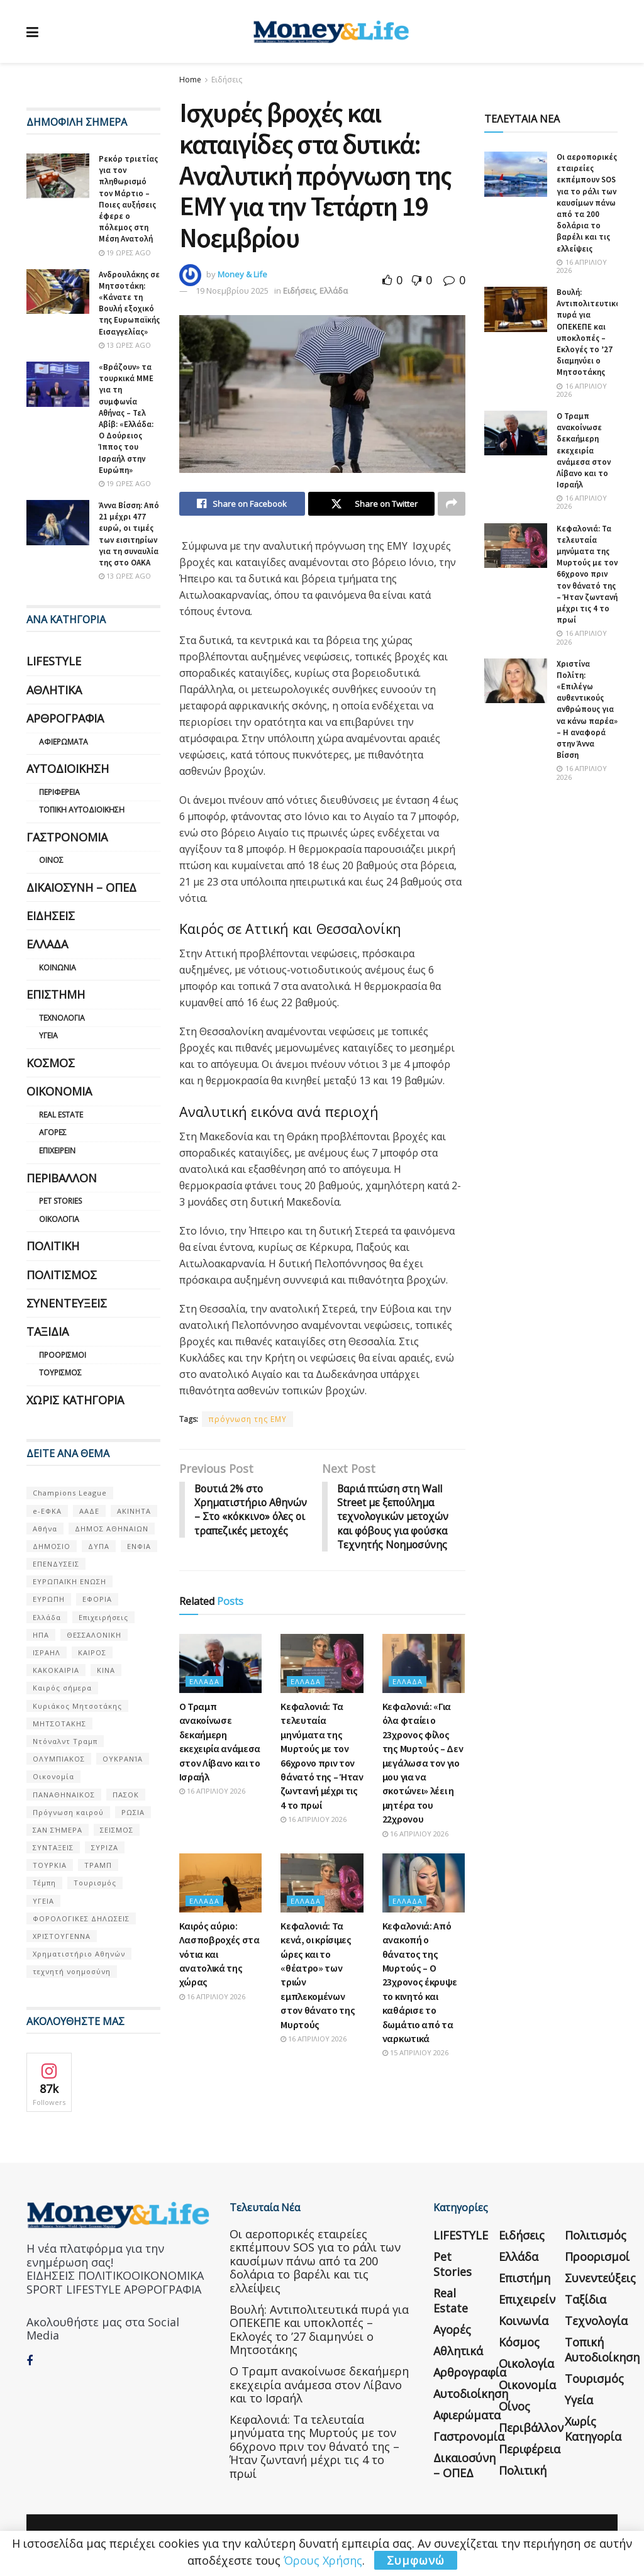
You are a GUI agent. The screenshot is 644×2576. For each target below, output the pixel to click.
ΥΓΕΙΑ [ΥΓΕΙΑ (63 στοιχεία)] (43, 1901)
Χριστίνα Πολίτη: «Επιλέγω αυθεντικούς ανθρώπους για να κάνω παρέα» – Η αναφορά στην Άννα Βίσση (587, 709)
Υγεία (48, 1035)
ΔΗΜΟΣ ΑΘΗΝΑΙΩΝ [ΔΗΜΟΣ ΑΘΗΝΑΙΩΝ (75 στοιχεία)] (111, 1528)
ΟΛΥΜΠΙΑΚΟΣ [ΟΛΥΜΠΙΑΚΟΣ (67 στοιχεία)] (59, 1758)
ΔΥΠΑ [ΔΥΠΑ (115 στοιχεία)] (98, 1546)
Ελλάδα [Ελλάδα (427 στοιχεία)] (47, 1617)
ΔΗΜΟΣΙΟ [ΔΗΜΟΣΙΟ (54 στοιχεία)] (51, 1546)
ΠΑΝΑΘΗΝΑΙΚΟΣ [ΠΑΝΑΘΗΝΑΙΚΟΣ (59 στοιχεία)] (64, 1794)
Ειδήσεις (226, 79)
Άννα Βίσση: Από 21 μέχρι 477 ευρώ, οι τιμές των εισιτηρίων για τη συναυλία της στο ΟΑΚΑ (129, 534)
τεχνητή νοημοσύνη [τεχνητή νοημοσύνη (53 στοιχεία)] (72, 1971)
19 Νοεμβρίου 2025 (232, 290)
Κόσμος (50, 1062)
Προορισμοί (62, 1355)
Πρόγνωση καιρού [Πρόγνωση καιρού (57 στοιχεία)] (68, 1812)
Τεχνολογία (62, 1018)
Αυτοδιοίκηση (67, 768)
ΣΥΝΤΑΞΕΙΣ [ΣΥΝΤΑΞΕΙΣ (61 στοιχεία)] (53, 1847)
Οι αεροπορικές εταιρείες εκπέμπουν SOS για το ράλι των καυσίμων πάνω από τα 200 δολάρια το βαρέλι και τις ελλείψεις (587, 203)
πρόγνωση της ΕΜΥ (247, 1419)
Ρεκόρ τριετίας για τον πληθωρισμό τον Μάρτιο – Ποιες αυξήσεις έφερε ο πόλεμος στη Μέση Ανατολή (128, 198)
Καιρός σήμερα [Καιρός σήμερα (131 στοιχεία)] (62, 1687)
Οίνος (51, 860)
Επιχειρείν (57, 1150)
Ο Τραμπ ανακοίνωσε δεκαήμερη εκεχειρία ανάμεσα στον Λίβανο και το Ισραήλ (584, 450)
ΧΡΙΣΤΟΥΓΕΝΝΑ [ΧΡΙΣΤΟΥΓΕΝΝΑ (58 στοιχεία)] (62, 1936)
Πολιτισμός (61, 1274)
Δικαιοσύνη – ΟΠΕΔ (81, 887)
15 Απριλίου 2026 (415, 2053)
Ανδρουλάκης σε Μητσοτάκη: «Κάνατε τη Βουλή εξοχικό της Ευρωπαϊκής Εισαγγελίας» (129, 303)
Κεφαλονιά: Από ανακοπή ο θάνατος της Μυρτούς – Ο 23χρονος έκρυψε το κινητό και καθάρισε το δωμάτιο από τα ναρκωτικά (419, 1982)
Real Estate (61, 1114)
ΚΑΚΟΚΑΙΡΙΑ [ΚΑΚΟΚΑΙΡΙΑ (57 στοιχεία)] (56, 1670)
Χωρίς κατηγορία (75, 1399)
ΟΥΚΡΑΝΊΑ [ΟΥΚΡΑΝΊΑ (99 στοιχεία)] (123, 1758)
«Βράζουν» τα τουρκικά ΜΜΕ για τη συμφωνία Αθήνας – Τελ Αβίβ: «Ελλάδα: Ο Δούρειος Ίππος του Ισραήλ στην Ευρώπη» (126, 418)
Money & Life (242, 274)
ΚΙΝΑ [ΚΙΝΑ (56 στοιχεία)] (106, 1670)
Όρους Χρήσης (323, 2560)
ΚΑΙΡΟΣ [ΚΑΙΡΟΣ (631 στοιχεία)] (92, 1652)
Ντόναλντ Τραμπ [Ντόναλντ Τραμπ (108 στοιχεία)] (65, 1741)
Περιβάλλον (61, 1177)
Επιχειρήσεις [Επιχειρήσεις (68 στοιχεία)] (103, 1617)
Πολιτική (52, 1245)
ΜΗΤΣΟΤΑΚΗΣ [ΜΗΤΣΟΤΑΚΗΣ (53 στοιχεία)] (59, 1723)
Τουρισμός (60, 1372)
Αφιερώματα (63, 741)
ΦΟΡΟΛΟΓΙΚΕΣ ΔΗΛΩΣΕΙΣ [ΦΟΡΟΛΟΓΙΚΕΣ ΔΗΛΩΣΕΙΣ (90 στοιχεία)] (81, 1918)
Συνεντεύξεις (66, 1303)
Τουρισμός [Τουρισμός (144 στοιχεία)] (95, 1882)
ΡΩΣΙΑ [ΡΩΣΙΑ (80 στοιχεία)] (133, 1812)
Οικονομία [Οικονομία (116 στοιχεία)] (53, 1776)
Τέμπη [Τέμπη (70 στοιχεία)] (44, 1882)
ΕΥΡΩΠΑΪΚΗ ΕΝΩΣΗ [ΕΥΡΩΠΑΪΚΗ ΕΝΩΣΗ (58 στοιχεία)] (69, 1581)
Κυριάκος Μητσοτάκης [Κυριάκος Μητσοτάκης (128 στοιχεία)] (77, 1706)
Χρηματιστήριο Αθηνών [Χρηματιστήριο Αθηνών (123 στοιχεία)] (79, 1953)
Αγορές (53, 1132)
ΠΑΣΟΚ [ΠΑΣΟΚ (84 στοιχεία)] (126, 1794)
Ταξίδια (47, 1331)
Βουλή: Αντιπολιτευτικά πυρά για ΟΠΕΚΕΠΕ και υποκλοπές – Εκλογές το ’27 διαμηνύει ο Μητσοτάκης (589, 332)
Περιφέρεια (59, 792)
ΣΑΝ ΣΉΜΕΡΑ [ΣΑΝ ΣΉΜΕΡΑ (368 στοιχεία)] (57, 1830)
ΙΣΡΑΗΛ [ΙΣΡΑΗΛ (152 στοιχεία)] (46, 1652)
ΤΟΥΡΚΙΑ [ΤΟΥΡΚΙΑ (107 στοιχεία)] (50, 1865)
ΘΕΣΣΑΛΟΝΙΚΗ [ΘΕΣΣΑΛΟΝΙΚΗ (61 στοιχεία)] (94, 1635)
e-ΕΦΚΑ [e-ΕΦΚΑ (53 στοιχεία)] (47, 1511)
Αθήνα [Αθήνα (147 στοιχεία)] (45, 1528)
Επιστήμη (55, 994)
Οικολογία (59, 1219)
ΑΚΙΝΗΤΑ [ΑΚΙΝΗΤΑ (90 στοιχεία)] (134, 1511)
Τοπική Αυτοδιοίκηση (82, 809)
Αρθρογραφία (65, 718)
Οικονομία (59, 1091)
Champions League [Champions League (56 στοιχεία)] (70, 1492)
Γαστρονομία (67, 837)
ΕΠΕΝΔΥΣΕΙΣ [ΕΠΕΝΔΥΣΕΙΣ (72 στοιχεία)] (56, 1563)
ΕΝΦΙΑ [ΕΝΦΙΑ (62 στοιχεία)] (139, 1546)
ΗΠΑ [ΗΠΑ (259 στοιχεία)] (41, 1635)
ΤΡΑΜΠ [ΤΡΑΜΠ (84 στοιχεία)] (98, 1865)
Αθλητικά (54, 689)
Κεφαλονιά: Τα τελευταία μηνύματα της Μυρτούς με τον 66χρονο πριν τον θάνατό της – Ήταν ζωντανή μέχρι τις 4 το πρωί (587, 574)
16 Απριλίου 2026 (212, 1792)
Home (190, 79)
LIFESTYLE (53, 661)
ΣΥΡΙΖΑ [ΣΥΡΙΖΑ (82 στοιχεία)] (104, 1847)
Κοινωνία (57, 967)
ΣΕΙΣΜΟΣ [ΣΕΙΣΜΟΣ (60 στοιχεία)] (116, 1830)
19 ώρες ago (125, 252)
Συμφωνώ (416, 2560)
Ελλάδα (333, 290)
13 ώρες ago (125, 345)
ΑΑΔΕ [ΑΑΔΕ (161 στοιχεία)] (89, 1511)
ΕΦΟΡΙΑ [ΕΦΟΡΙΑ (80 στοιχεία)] (97, 1599)
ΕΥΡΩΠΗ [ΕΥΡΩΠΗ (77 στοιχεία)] (49, 1599)
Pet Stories (60, 1201)
